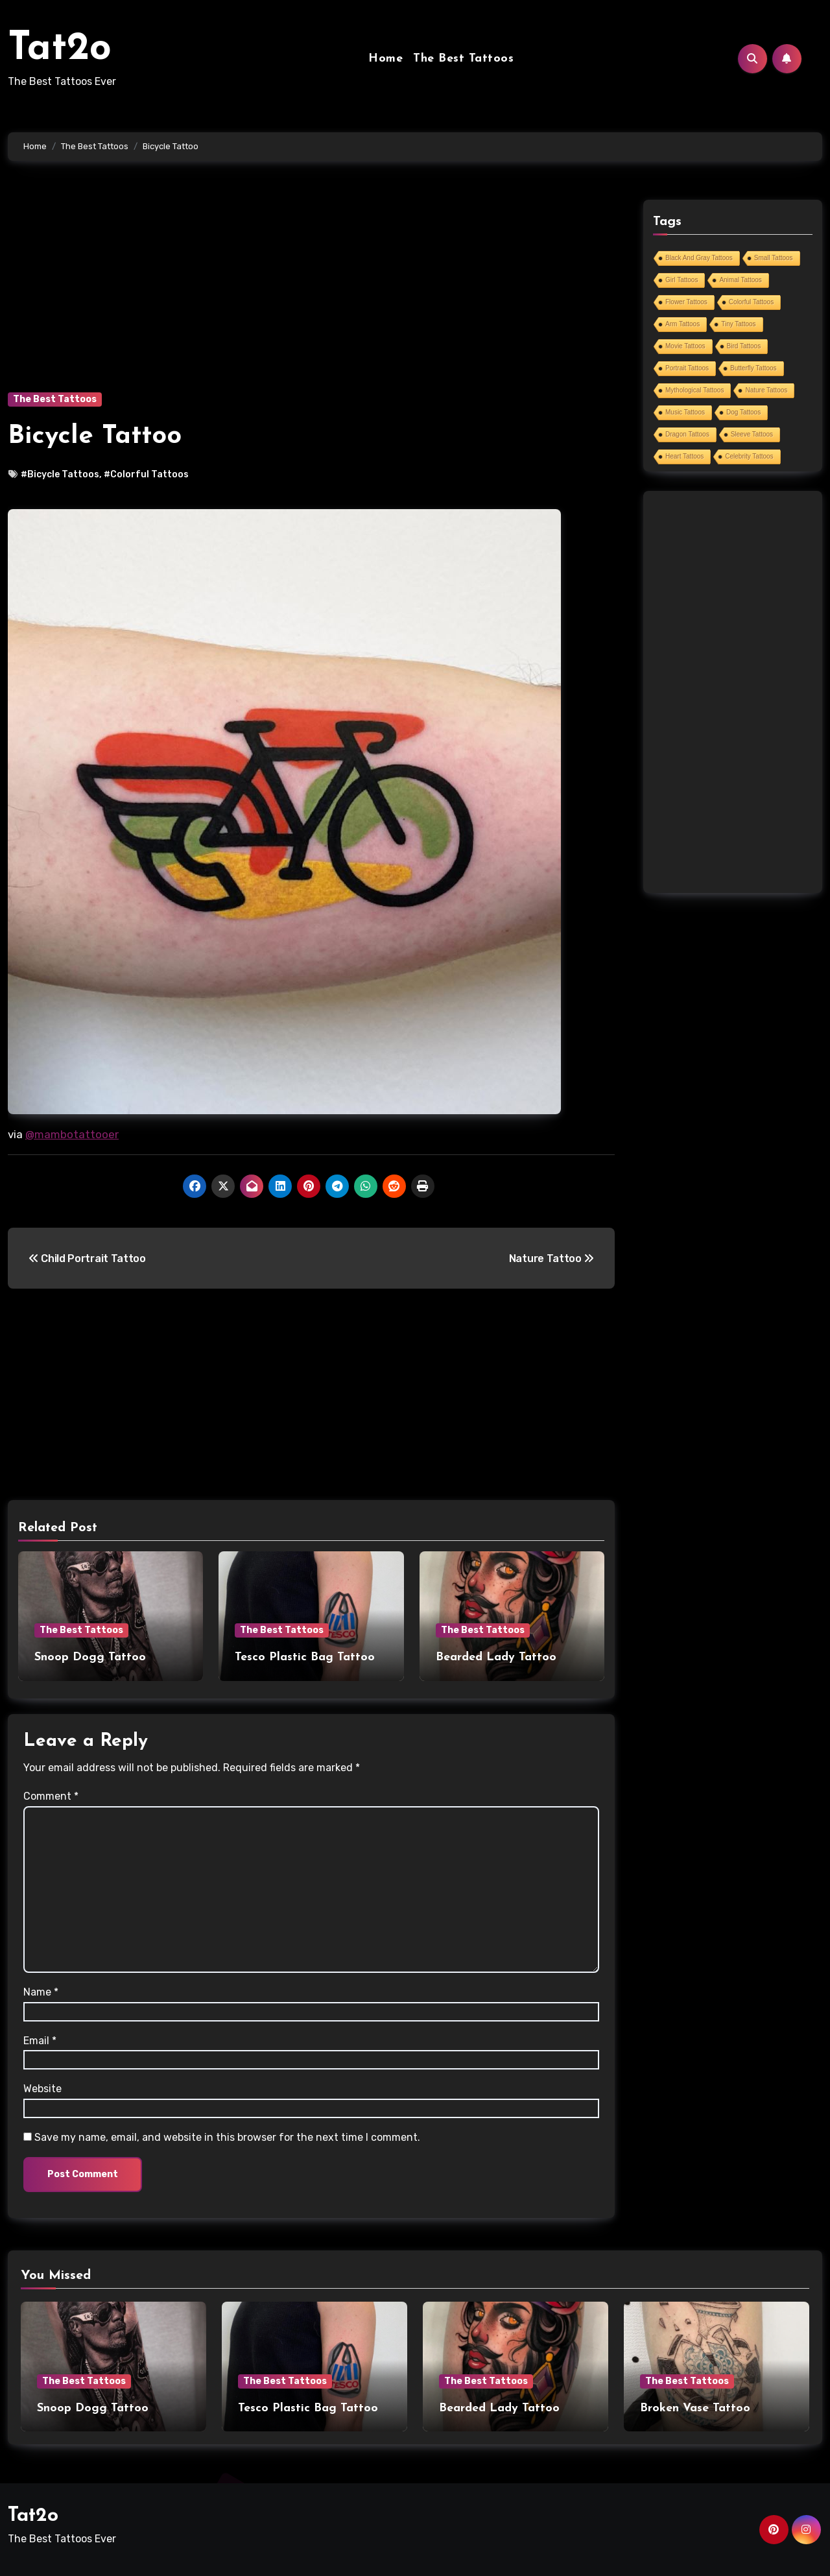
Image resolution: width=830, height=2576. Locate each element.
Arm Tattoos (682, 324)
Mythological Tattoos (694, 390)
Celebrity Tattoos (749, 456)
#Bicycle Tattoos (60, 474)
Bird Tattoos (744, 346)
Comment (50, 1794)
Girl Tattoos (681, 279)
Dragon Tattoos (687, 434)
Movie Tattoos (685, 346)
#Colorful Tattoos (146, 474)
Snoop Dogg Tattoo (90, 1657)
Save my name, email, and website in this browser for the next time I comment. (227, 2135)
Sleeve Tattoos (752, 434)
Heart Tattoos (684, 456)
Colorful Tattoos (751, 301)
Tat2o (60, 49)
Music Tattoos (685, 412)
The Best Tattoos (463, 59)
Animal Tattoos (740, 279)
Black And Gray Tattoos (699, 257)
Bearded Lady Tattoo (496, 1657)
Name (40, 1990)
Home (385, 59)
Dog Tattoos (743, 412)
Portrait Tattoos (687, 368)
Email (39, 2039)
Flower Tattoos (686, 301)
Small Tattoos (773, 257)
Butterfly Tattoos (753, 368)
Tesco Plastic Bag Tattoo (305, 1657)
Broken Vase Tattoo (695, 2406)
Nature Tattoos (766, 390)
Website (42, 2087)
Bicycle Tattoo (95, 436)
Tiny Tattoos (738, 324)
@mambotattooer (72, 1134)
